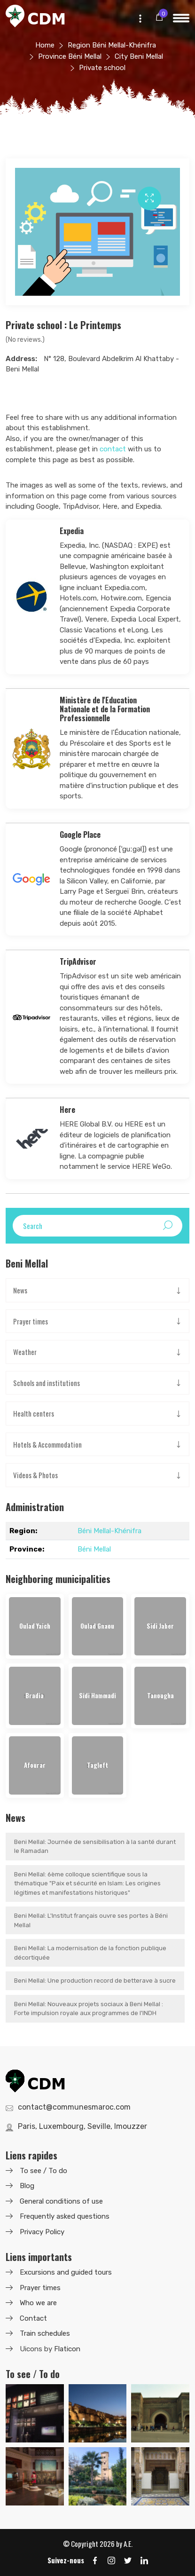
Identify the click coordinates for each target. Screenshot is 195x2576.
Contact (33, 2318)
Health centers (33, 1413)
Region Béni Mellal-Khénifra (112, 45)
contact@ (74, 2107)
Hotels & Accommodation (47, 1444)
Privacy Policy (42, 2232)
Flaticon (67, 2349)
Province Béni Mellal (69, 56)
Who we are (38, 2303)
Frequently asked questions (64, 2216)
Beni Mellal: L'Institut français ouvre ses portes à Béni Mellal (91, 1920)
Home (45, 45)
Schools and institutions (46, 1383)
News (20, 1290)
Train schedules (45, 2333)
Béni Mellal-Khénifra (109, 1531)
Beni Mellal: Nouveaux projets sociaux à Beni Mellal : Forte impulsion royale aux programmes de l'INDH (88, 2009)
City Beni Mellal (139, 56)
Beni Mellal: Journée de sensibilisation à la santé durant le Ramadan (95, 1846)
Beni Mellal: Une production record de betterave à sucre (95, 1980)
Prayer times (30, 1321)
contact (113, 449)
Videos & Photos (35, 1475)
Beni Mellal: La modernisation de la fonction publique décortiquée (90, 1953)
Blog (27, 2186)
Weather (25, 1352)
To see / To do (43, 2170)
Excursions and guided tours (66, 2272)
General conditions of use (61, 2201)
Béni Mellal (94, 1549)
